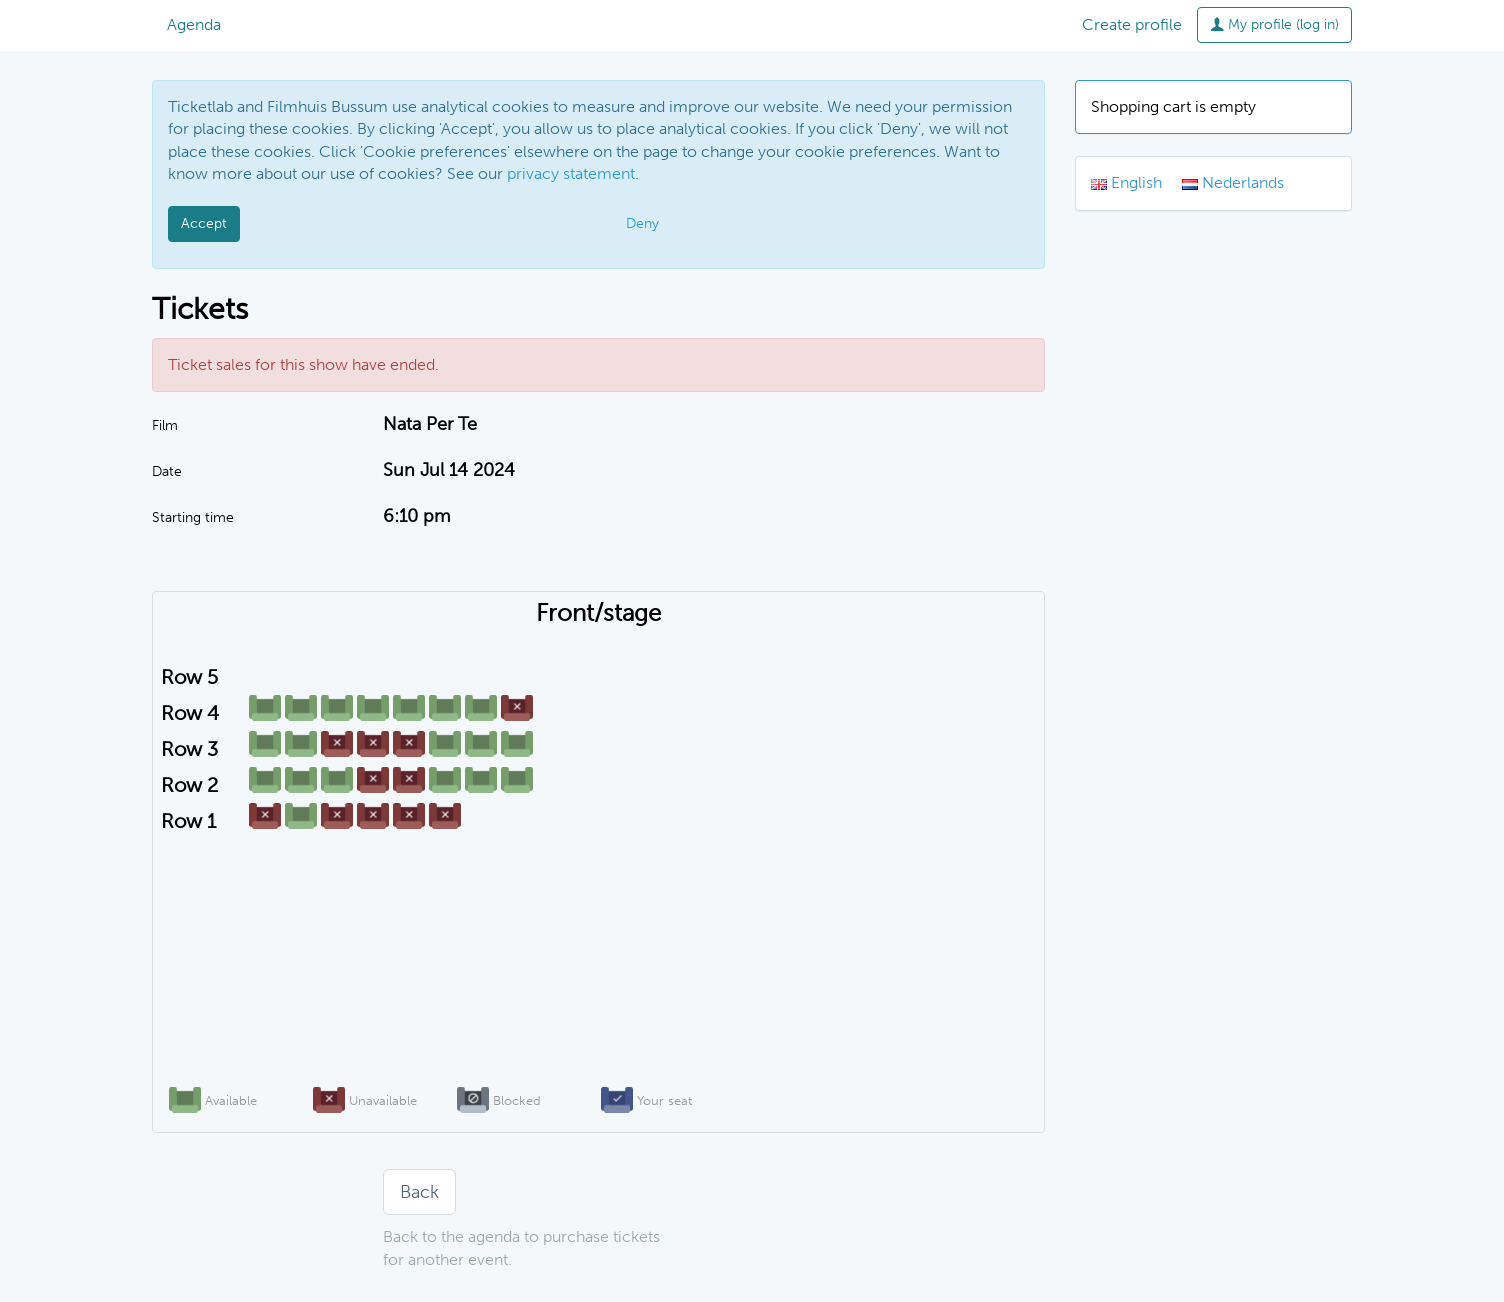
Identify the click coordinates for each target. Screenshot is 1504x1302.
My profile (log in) (1274, 24)
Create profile (1132, 24)
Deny (642, 223)
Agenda (194, 24)
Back (419, 1192)
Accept (204, 223)
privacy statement (571, 173)
